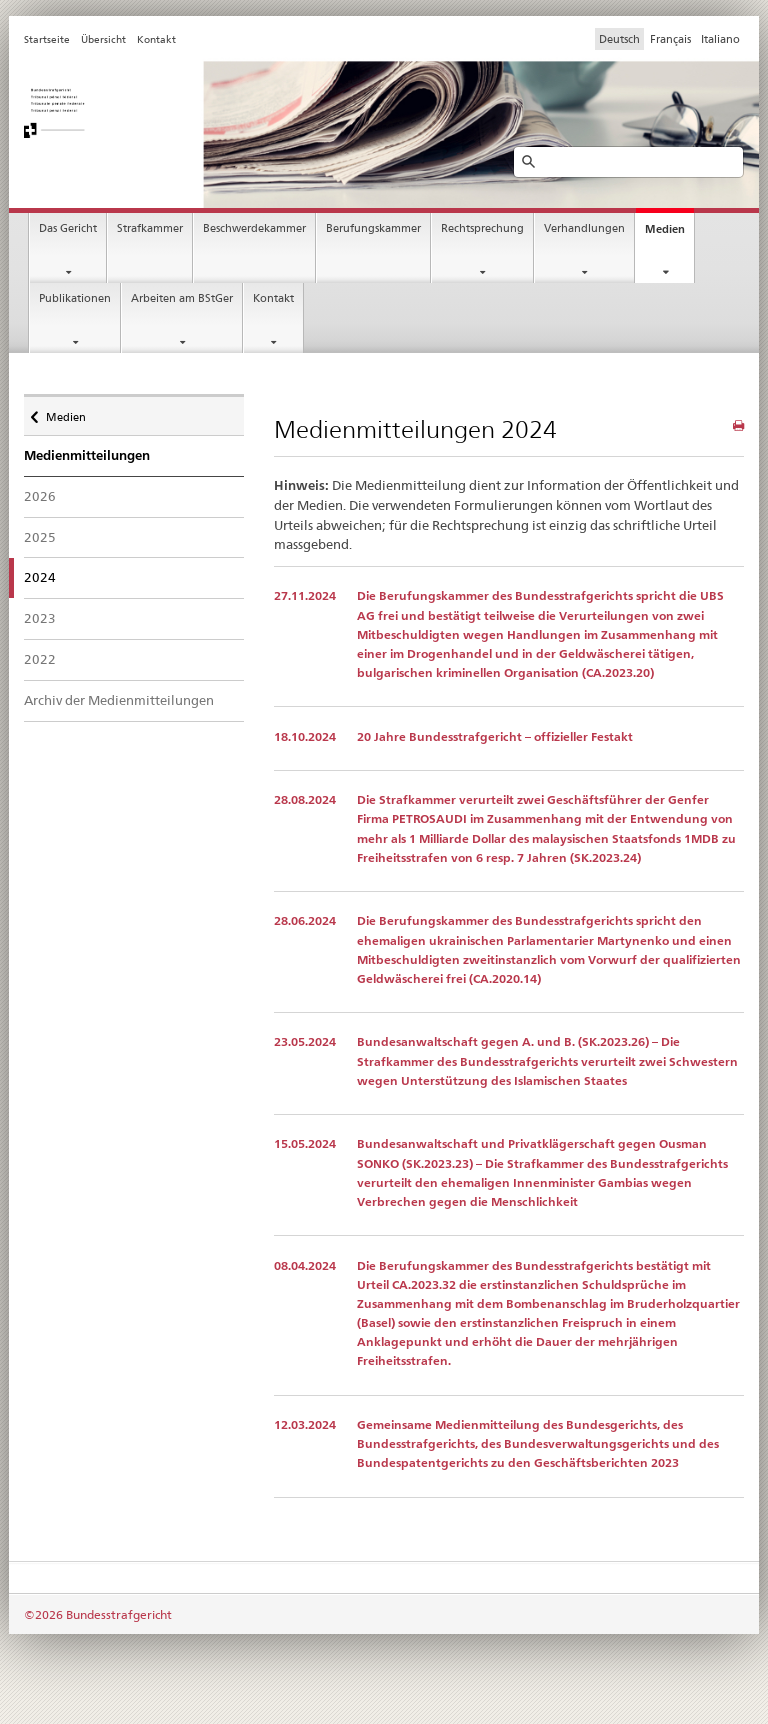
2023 (40, 618)
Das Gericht (68, 228)
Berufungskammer (373, 228)
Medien (665, 229)
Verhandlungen (584, 228)
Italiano (720, 39)
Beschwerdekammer (254, 228)
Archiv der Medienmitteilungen (119, 700)
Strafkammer (150, 228)
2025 (40, 537)
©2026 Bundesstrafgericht (98, 1614)
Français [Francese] (670, 39)
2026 (40, 496)
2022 (40, 659)
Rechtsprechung (482, 228)
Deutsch (619, 39)
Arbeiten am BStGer (182, 298)
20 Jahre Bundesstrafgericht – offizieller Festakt (495, 736)
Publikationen (75, 298)
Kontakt (273, 298)
